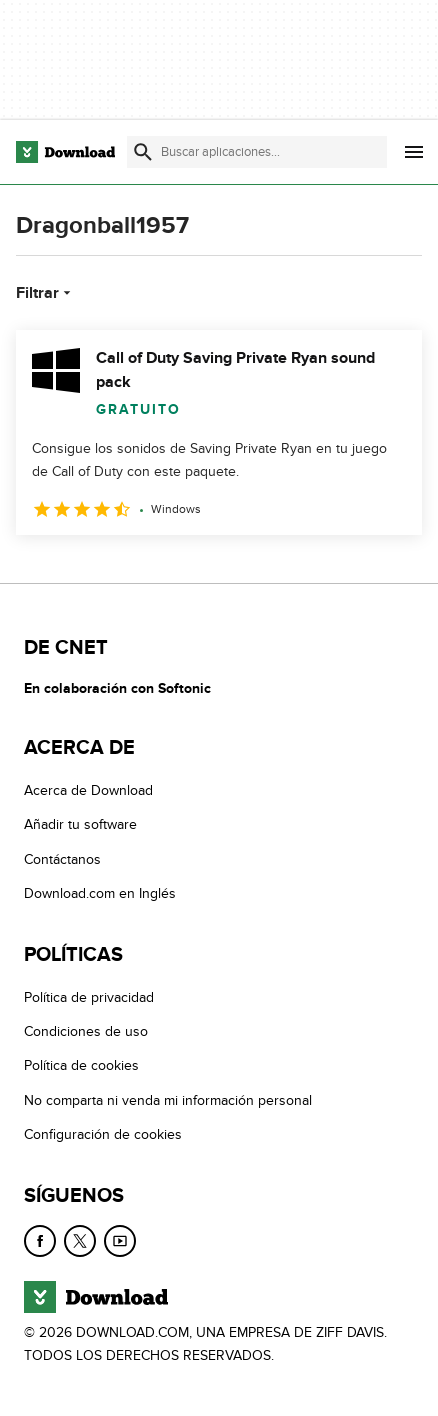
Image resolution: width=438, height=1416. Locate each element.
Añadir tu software (80, 825)
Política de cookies (81, 1066)
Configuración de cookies (103, 1134)
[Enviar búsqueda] (143, 152)
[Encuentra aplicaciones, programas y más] (257, 152)
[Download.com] (65, 152)
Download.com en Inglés (100, 894)
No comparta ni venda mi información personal (168, 1100)
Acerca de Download (88, 790)
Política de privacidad (89, 997)
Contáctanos (62, 859)
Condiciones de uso (86, 1031)
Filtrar (45, 293)
